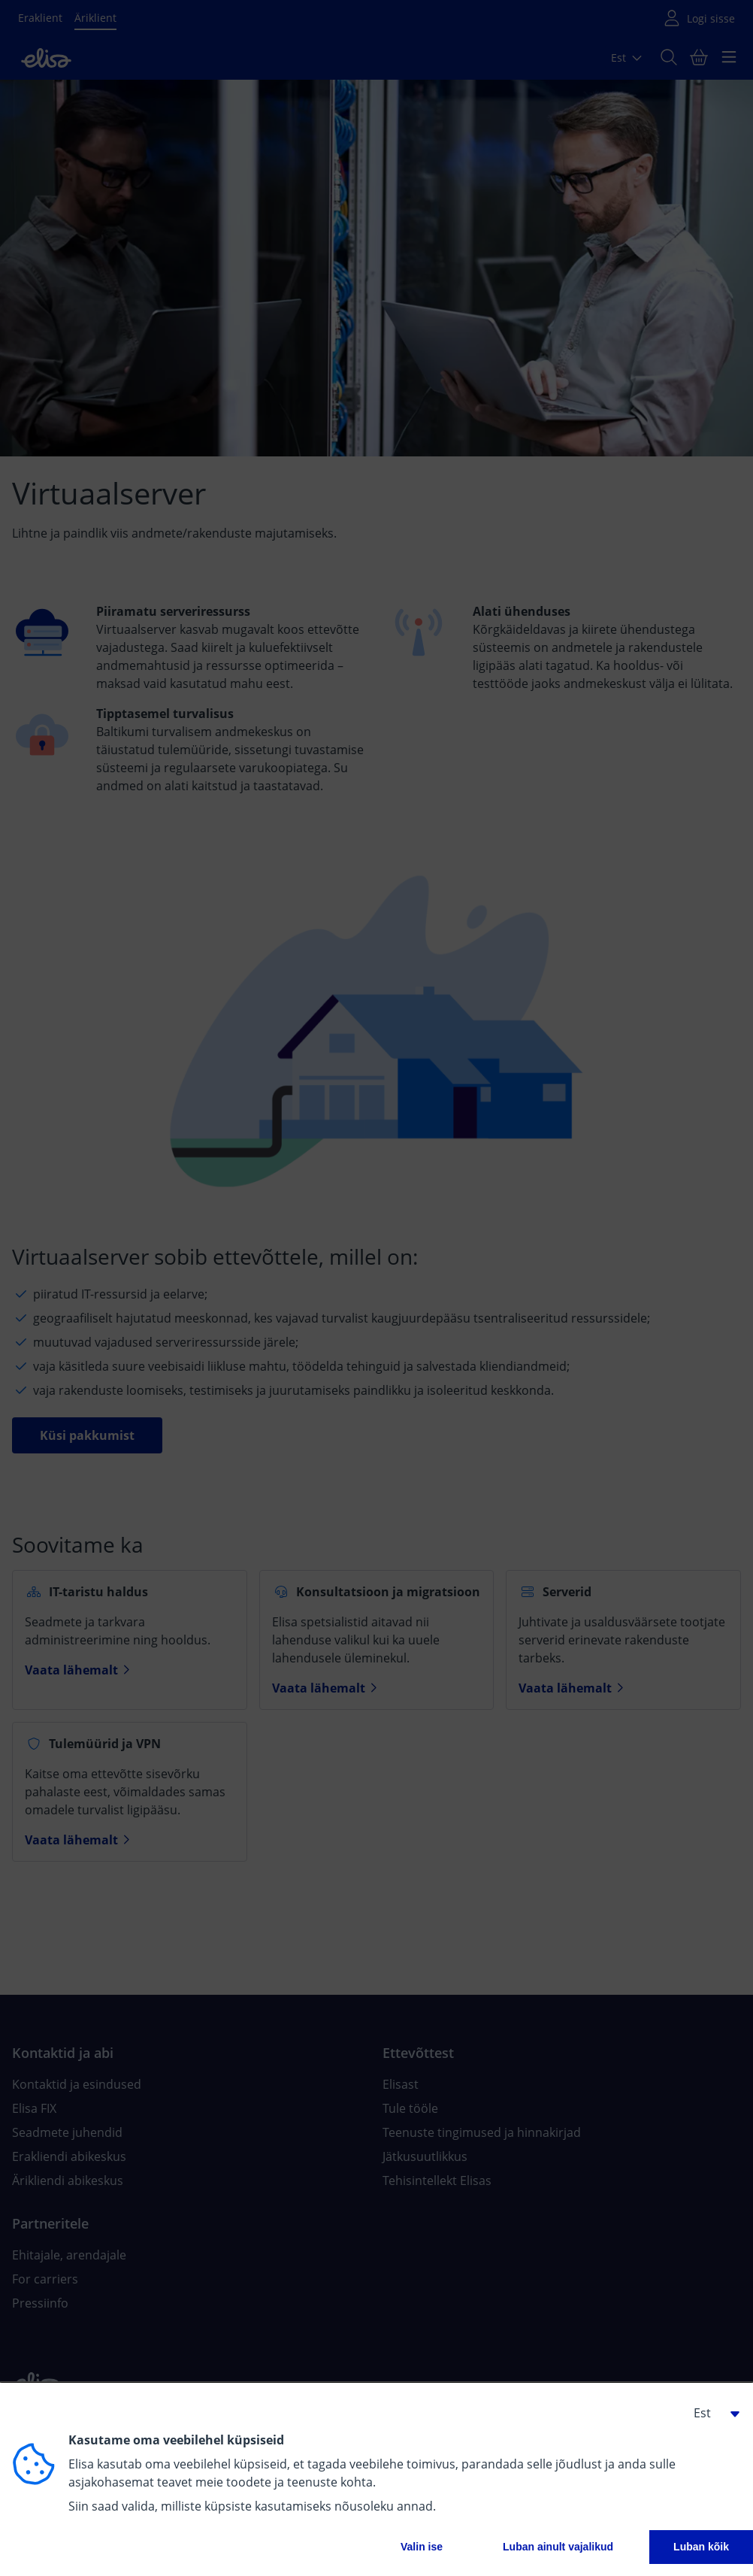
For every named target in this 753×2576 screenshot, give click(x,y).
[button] (711, 2413)
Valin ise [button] (422, 2547)
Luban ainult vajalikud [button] (558, 2547)
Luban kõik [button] (701, 2547)
